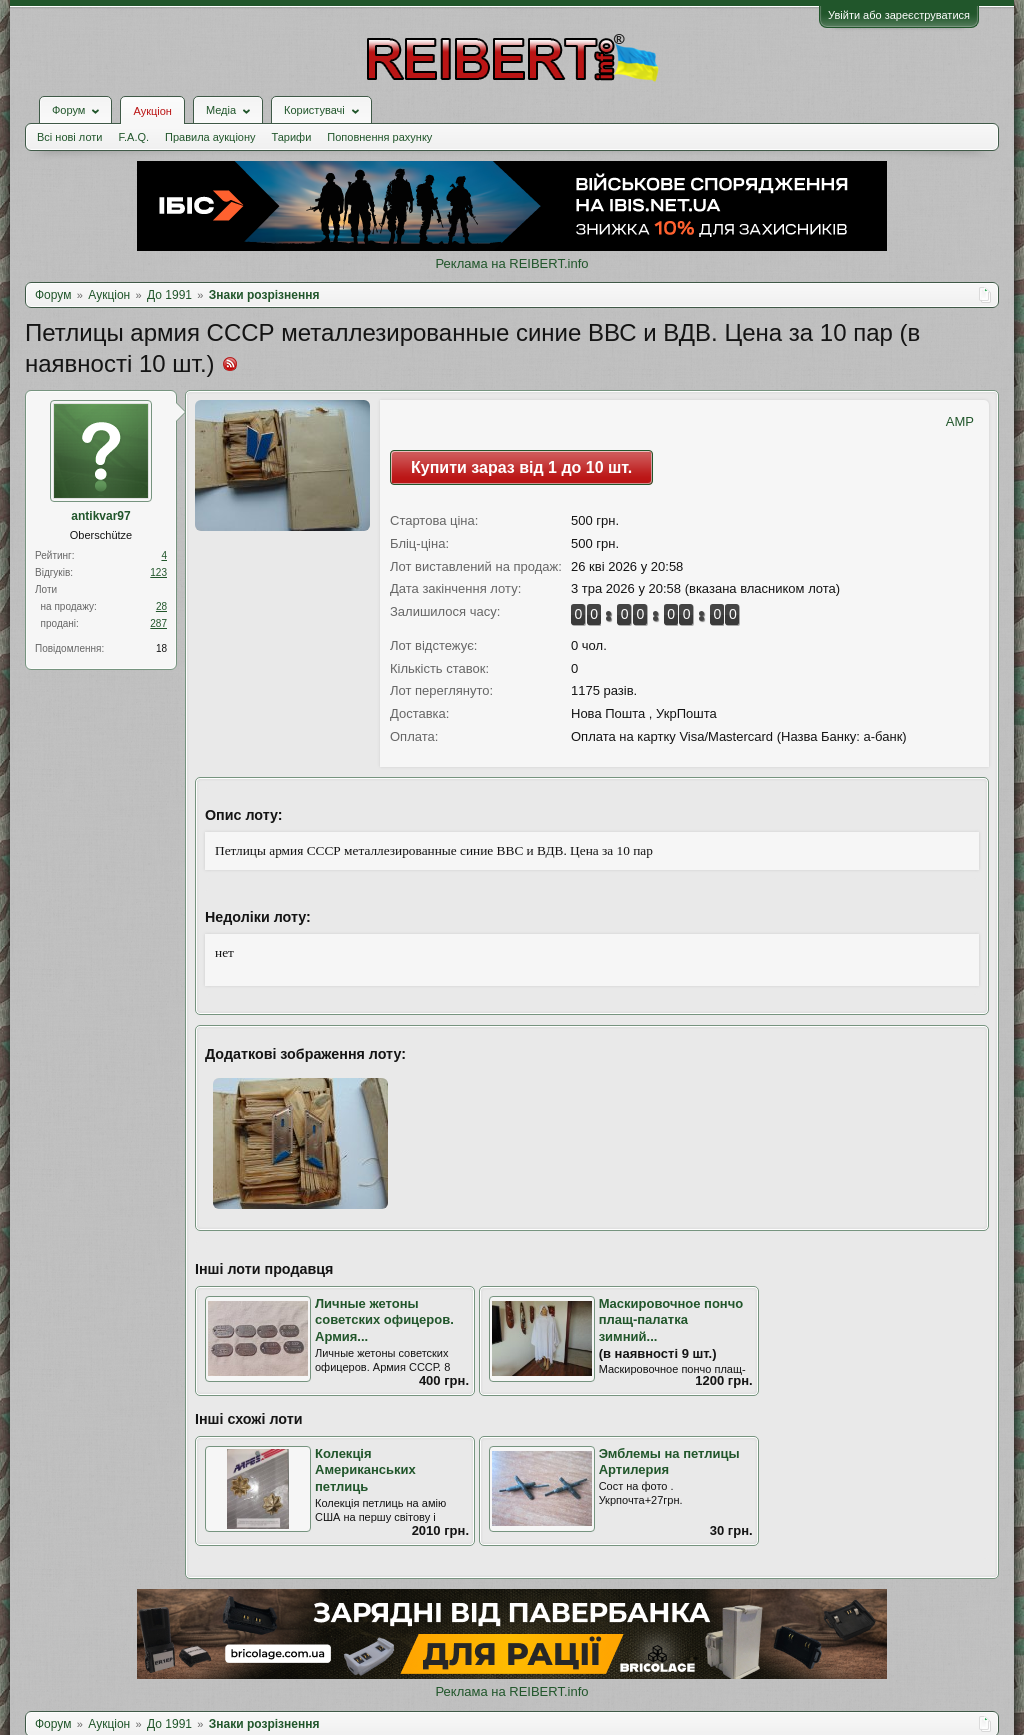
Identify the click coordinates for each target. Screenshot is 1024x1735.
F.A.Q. (133, 137)
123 (158, 572)
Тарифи (292, 137)
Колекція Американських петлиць (365, 1470)
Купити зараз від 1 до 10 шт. (521, 467)
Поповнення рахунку (379, 137)
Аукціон (152, 111)
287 (158, 623)
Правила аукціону (210, 137)
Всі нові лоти (69, 137)
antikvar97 (100, 516)
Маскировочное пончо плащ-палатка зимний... (671, 1320)
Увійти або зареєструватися (899, 15)
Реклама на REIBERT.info (511, 263)
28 (161, 606)
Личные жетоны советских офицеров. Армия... (384, 1320)
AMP (960, 421)
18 (161, 648)
